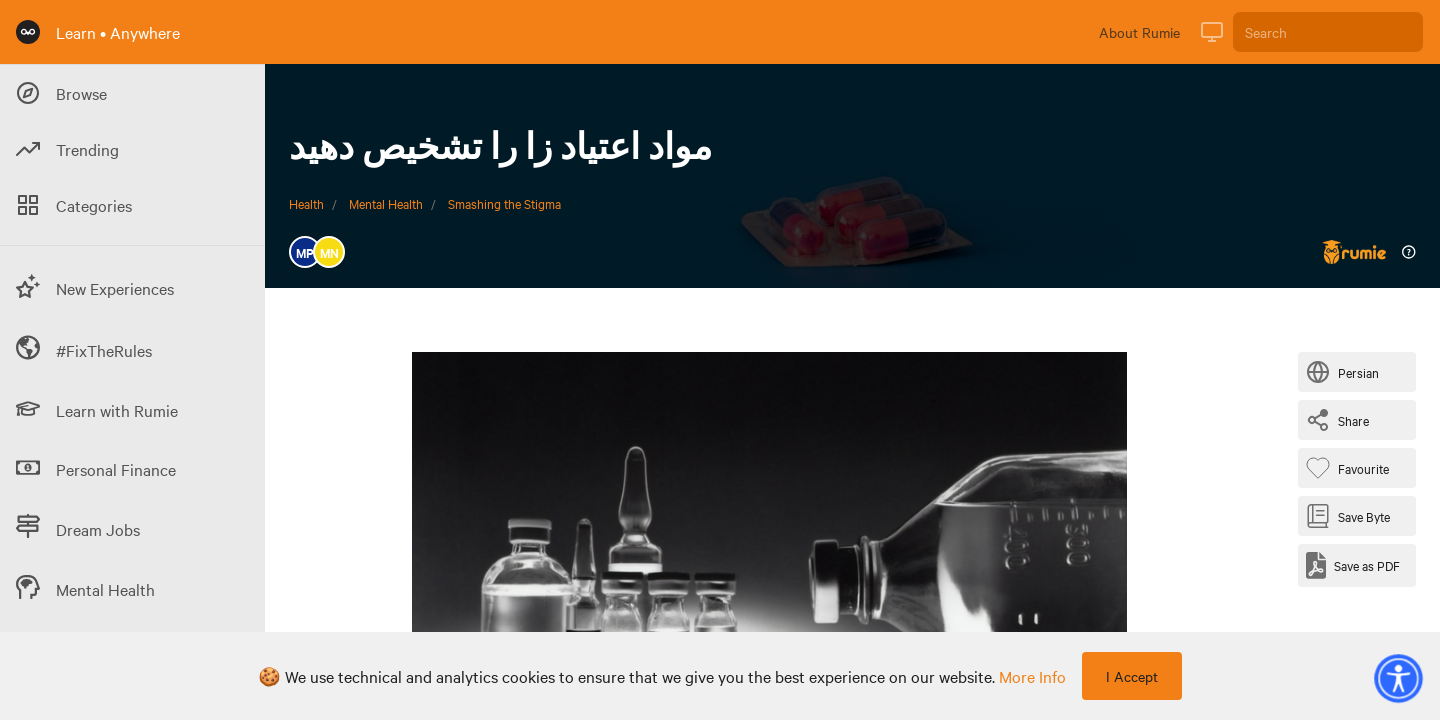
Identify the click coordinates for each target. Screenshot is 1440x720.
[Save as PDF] (1353, 565)
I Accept (1132, 676)
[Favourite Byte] (1351, 468)
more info (1032, 676)
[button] (1398, 678)
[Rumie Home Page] (28, 32)
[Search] (1328, 32)
